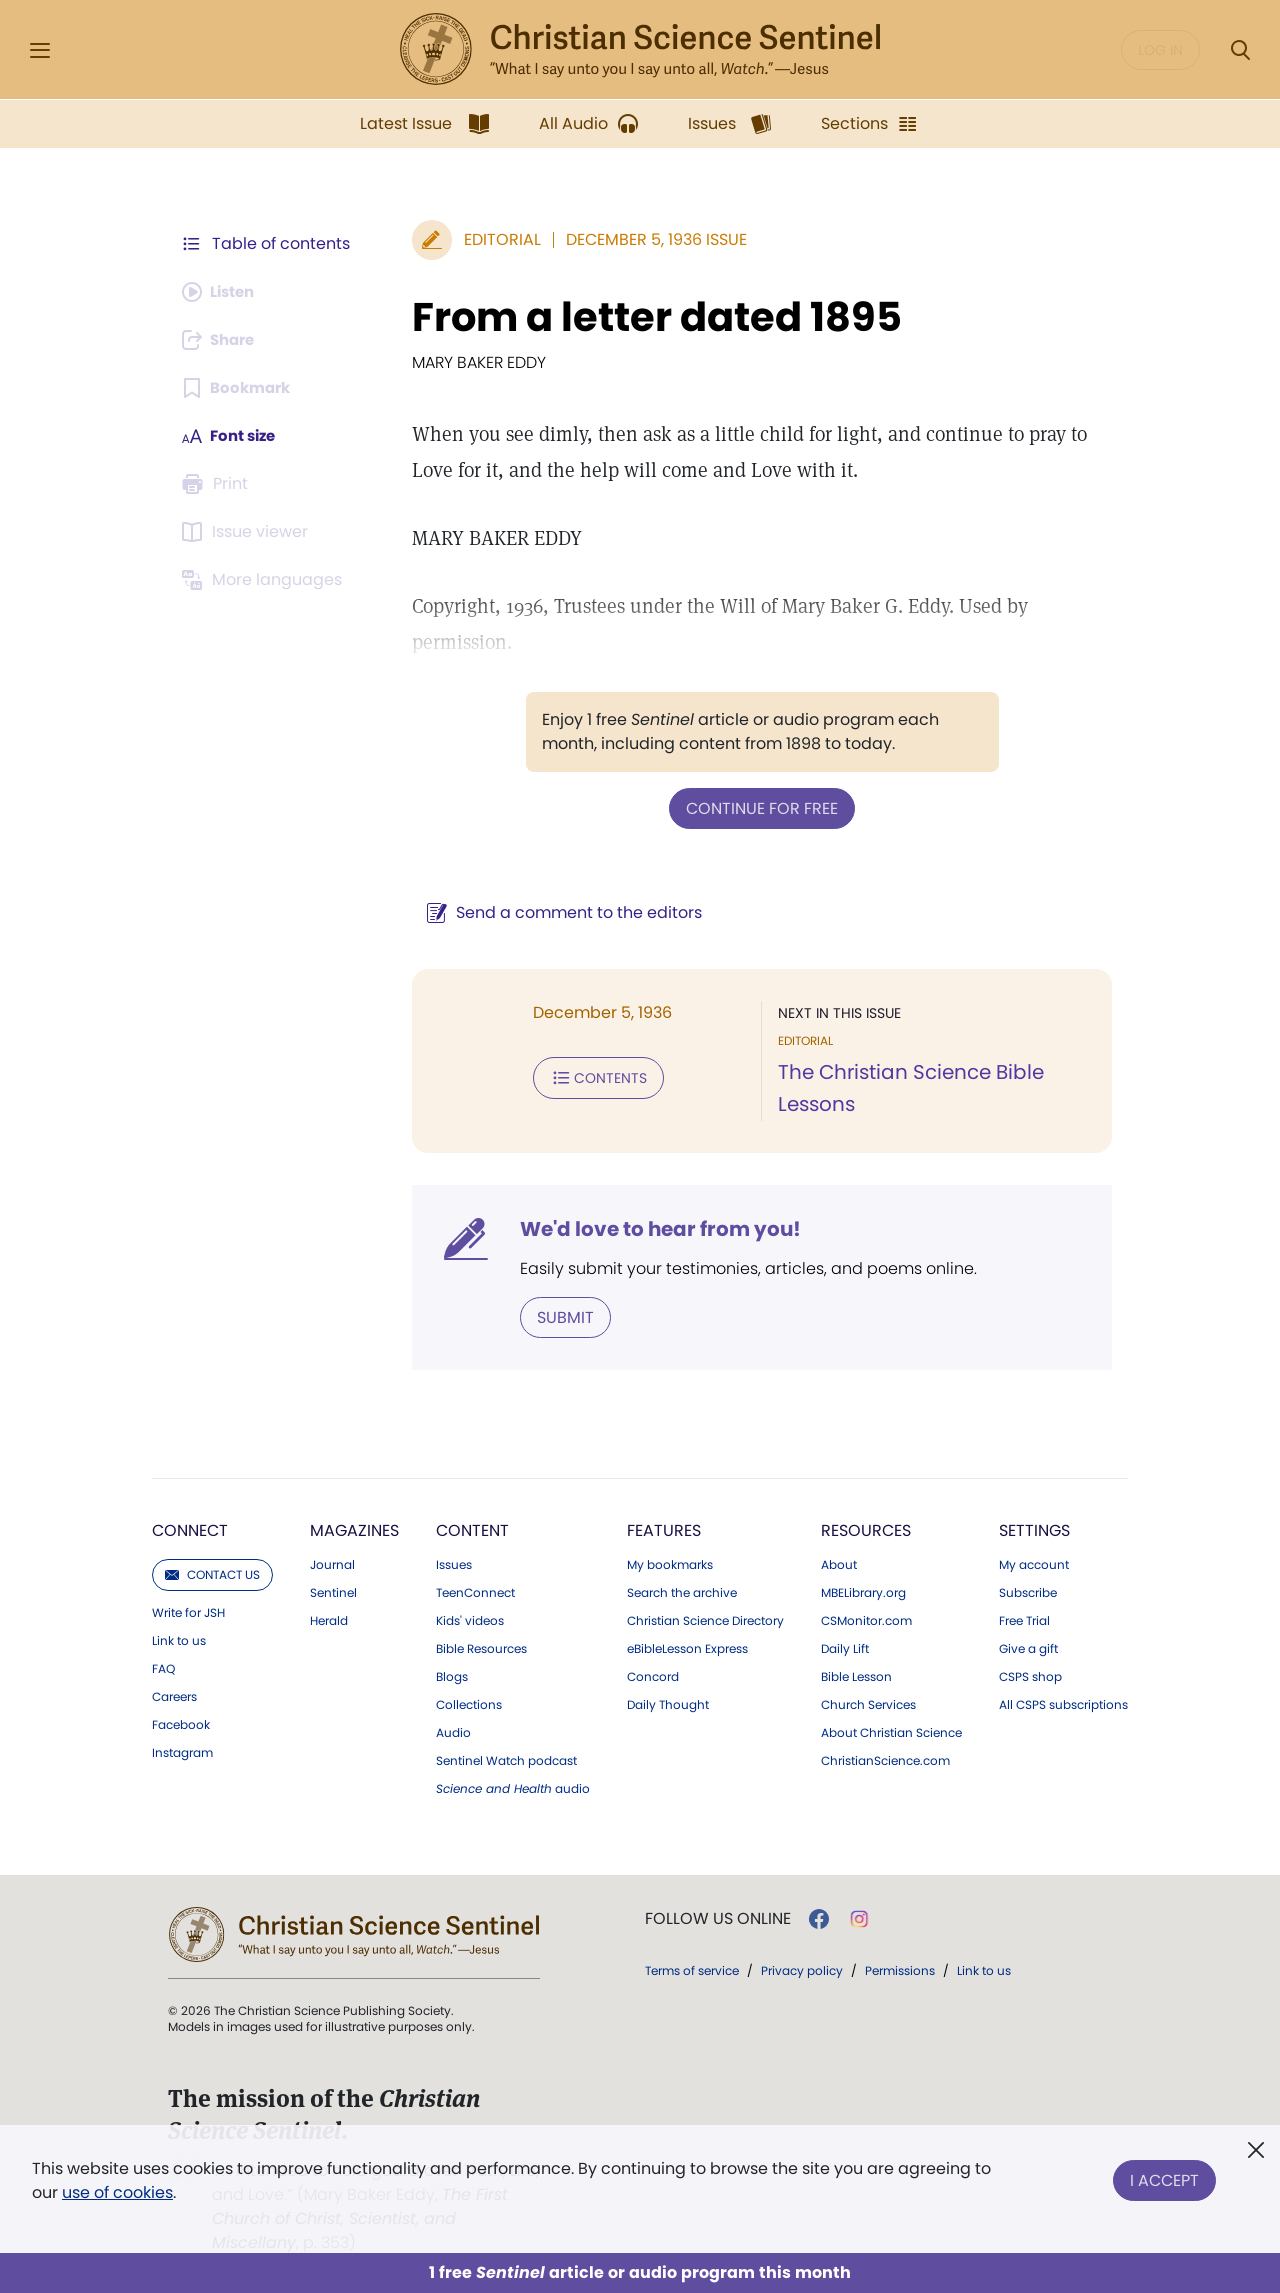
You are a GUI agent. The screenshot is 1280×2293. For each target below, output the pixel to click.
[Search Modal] (1240, 50)
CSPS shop (1030, 1675)
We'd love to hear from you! (650, 1228)
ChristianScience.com (885, 1759)
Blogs (452, 1675)
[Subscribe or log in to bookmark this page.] (239, 388)
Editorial (492, 239)
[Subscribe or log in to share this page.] (223, 340)
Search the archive (682, 1591)
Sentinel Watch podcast (506, 1759)
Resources (866, 1528)
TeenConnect (475, 1591)
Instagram (182, 1751)
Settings (1034, 1528)
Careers (174, 1695)
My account (1034, 1563)
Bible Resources (481, 1647)
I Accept (1164, 2176)
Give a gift (1028, 1647)
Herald (329, 1619)
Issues (454, 1563)
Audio (453, 1731)
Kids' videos (470, 1619)
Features (664, 1528)
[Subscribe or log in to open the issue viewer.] (248, 532)
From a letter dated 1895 (647, 317)
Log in (1160, 50)
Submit (555, 1315)
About (839, 1563)
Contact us (212, 1572)
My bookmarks (670, 1563)
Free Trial (1024, 1619)
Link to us (179, 1639)
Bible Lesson (856, 1675)
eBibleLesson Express (687, 1647)
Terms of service (692, 1968)
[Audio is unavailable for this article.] (222, 292)
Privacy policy (802, 1968)
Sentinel (333, 1591)
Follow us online (718, 1917)
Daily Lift (845, 1647)
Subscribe (1028, 1591)
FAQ (163, 1667)
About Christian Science (891, 1731)
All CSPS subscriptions (1063, 1703)
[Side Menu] (40, 50)
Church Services (868, 1703)
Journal (332, 1563)
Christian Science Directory (705, 1619)
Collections (469, 1703)
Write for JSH (188, 1611)
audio (513, 1787)
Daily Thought (668, 1703)
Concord (653, 1675)
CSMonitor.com (866, 1619)
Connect (190, 1528)
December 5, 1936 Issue (646, 239)
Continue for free (757, 807)
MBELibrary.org (863, 1591)
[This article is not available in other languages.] (265, 580)
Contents (588, 1076)
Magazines (354, 1528)
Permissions (900, 1968)
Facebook (181, 1723)
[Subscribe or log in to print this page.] (218, 484)
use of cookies (117, 2192)
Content (472, 1528)
